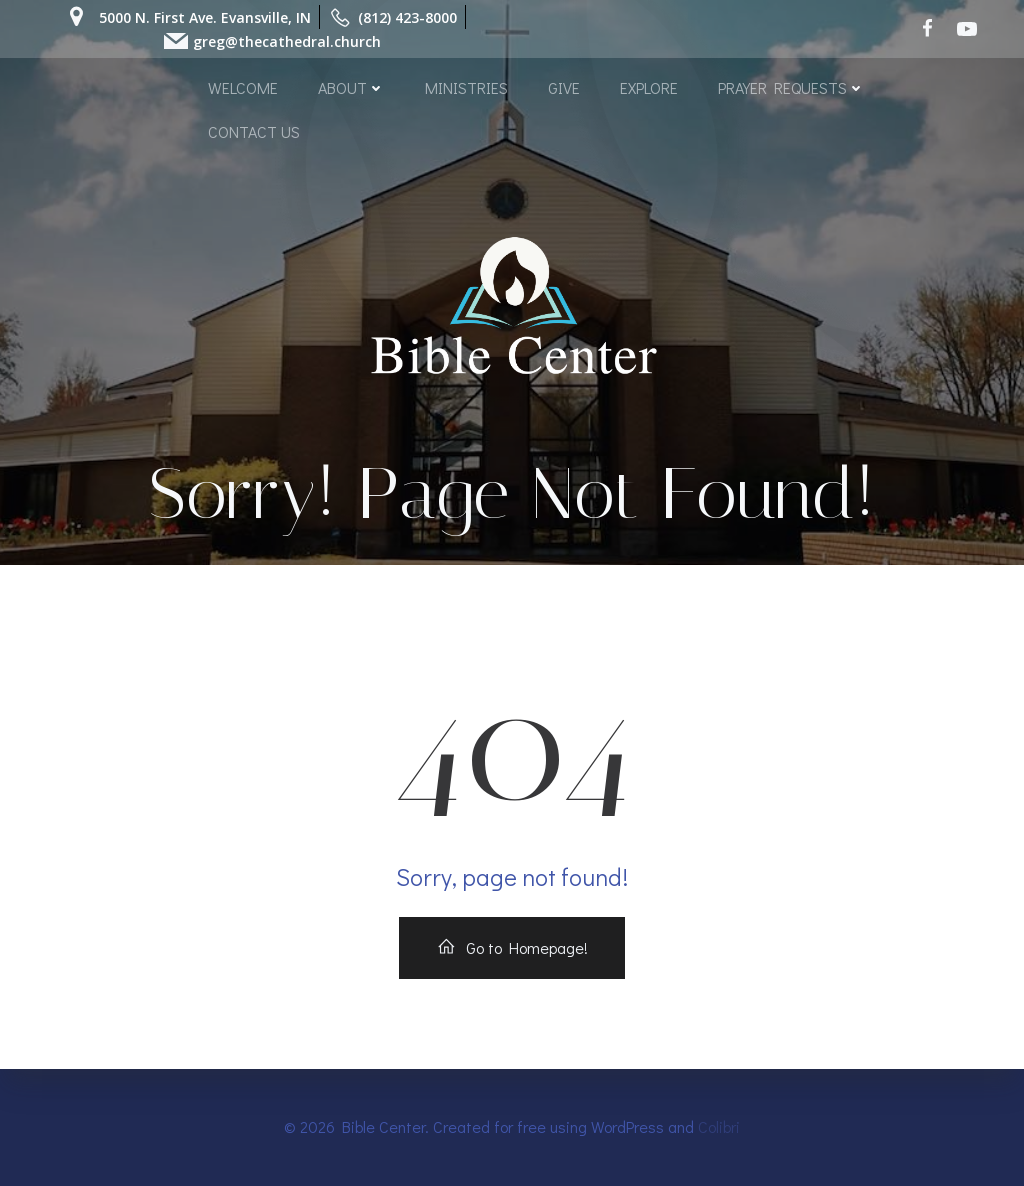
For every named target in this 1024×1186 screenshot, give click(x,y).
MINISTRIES (466, 87)
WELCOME (243, 87)
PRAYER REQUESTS (791, 87)
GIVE (564, 87)
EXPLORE (649, 87)
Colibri (719, 1126)
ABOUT (351, 87)
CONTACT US (254, 131)
